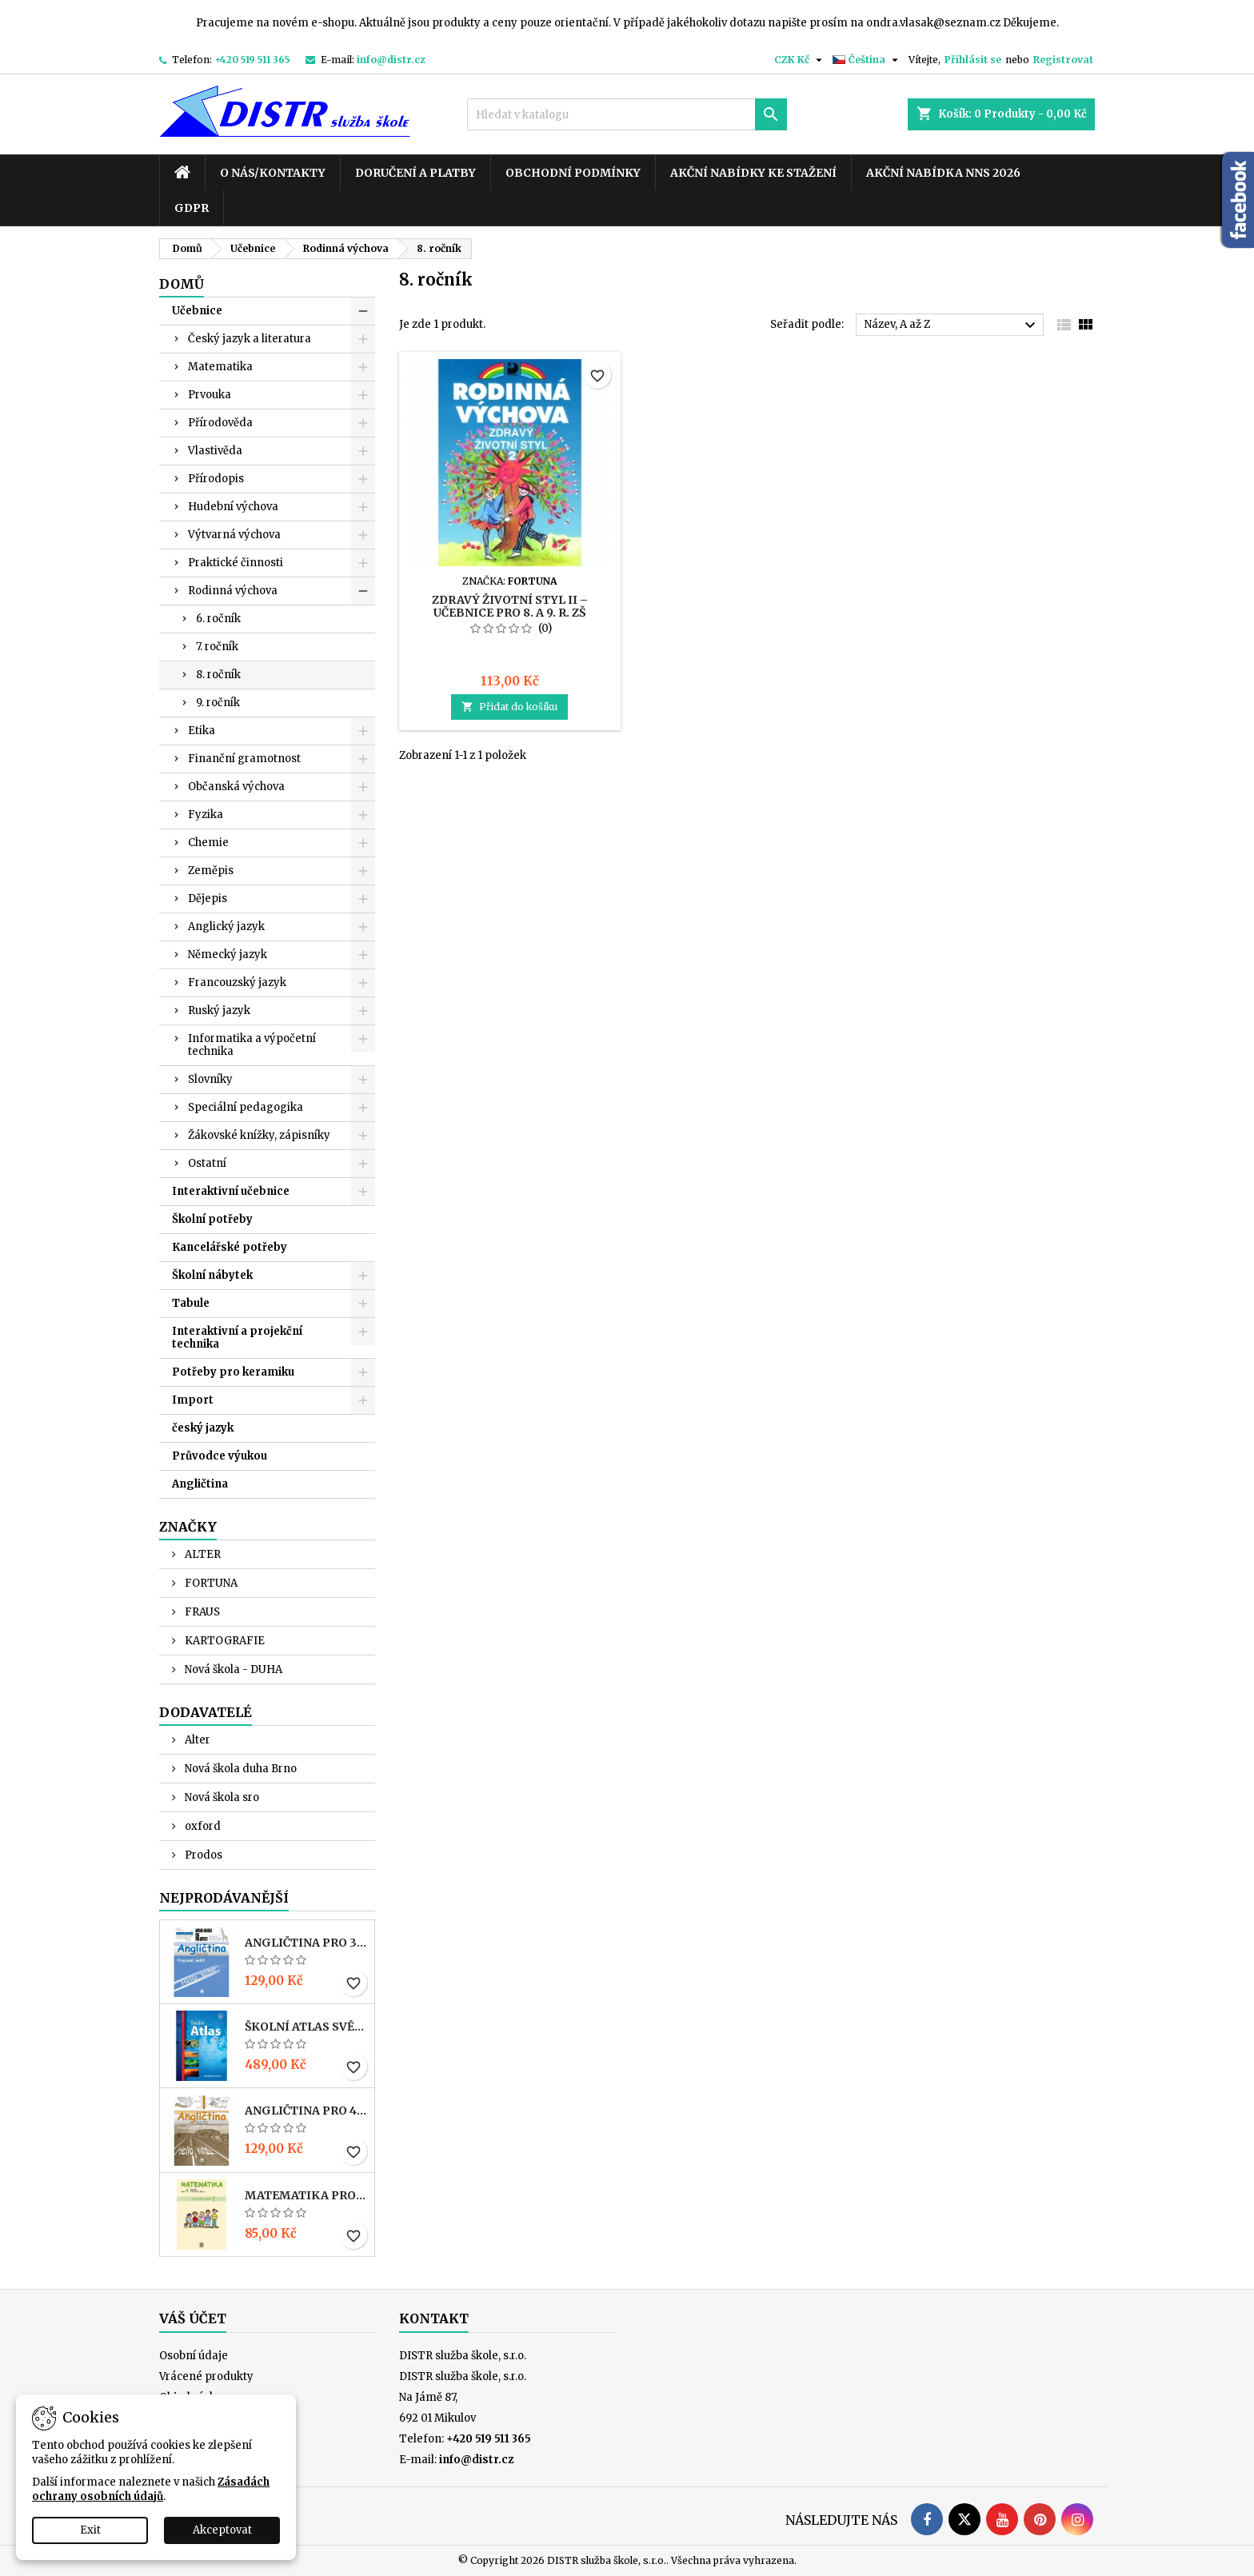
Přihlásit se (972, 60)
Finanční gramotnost (244, 758)
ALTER (201, 1554)
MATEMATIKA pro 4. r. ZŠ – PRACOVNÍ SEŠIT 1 (306, 2195)
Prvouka (209, 394)
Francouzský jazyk (237, 982)
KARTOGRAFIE (223, 1640)
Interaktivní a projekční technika (237, 1337)
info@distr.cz (391, 60)
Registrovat (1063, 60)
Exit (90, 2530)
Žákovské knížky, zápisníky (259, 1135)
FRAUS (201, 1612)
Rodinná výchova (233, 590)
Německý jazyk (227, 954)
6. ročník (218, 618)
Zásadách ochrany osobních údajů (151, 2489)
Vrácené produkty (206, 2376)
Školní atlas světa (306, 2026)
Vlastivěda (215, 450)
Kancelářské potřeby (229, 1247)
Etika (201, 730)
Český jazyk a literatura (249, 338)
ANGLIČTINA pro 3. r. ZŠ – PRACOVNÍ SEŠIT (306, 1942)
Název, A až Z (952, 325)
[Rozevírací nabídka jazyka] (867, 60)
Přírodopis (216, 478)
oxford (201, 1826)
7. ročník (217, 646)
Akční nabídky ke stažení (753, 173)
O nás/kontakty (272, 173)
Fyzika (205, 814)
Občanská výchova (236, 786)
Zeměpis (211, 870)
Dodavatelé (205, 1712)
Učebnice (197, 311)
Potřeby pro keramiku (233, 1372)
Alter (196, 1740)
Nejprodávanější (224, 1898)
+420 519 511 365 (252, 60)
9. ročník (218, 702)
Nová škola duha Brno (239, 1768)
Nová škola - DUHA (232, 1669)
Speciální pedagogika (245, 1107)
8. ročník (218, 674)
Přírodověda (220, 422)
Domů (181, 284)
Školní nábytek (212, 1275)
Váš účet (192, 2318)
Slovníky (210, 1079)
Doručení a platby (415, 173)
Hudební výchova (233, 506)
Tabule (191, 1303)
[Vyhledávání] (627, 114)
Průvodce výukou (219, 1456)
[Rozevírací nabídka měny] (800, 60)
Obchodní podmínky (573, 173)
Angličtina (200, 1484)
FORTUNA (210, 1583)
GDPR (191, 208)
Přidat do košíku (509, 707)
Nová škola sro (220, 1797)
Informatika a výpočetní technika (252, 1045)
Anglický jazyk (226, 926)
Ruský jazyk (219, 1010)
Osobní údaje (193, 2355)
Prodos (202, 1855)
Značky (188, 1527)
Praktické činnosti (235, 562)
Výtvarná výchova (234, 534)
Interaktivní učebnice (231, 1191)
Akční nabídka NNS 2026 (943, 173)
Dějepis (207, 898)
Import (193, 1400)
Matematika (220, 366)
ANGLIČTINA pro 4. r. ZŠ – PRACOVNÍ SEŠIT (306, 2110)
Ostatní (207, 1163)
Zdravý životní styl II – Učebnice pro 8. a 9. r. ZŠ (510, 606)
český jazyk (203, 1428)
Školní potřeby (212, 1219)
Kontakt (434, 2318)
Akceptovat (222, 2530)
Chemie (208, 842)
